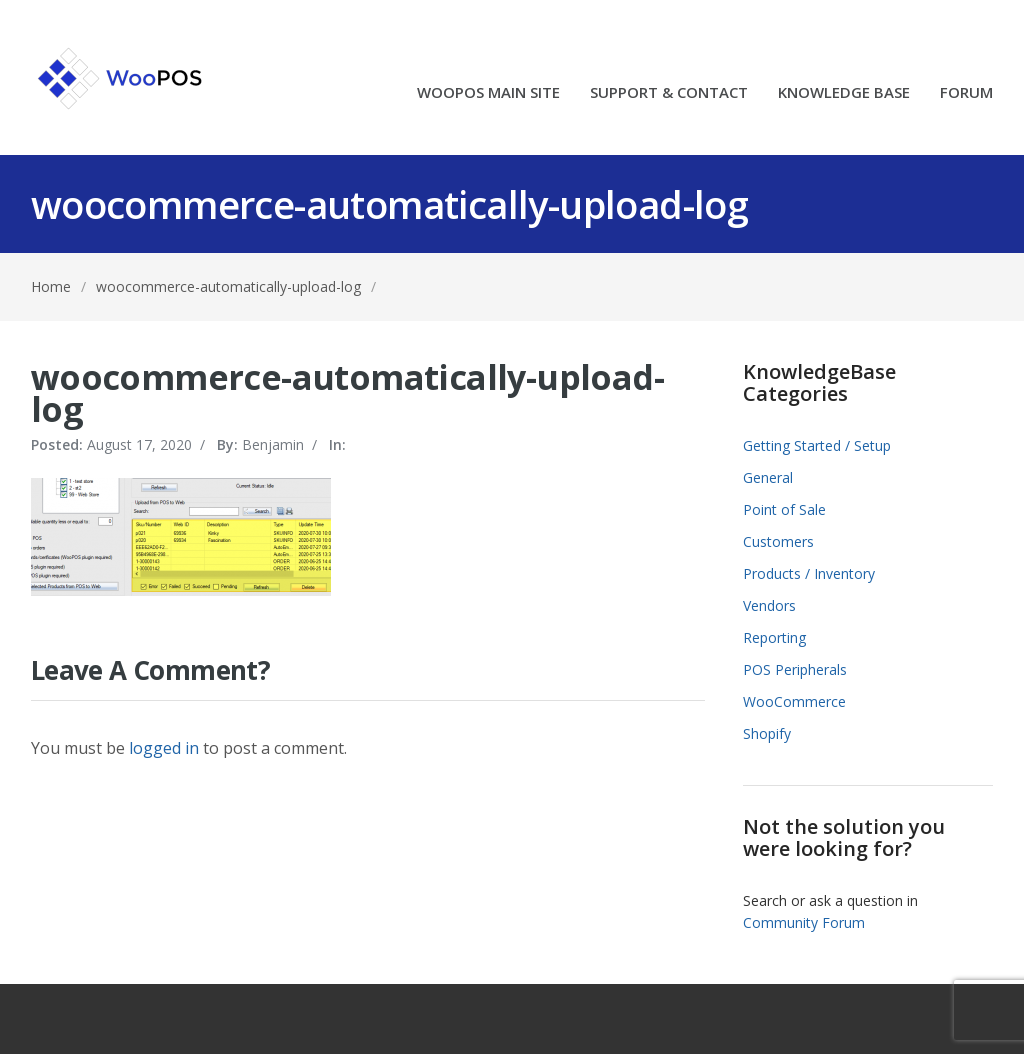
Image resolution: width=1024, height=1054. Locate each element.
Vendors (769, 605)
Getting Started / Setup (817, 445)
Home (51, 286)
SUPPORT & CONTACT (669, 93)
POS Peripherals (795, 669)
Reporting (774, 637)
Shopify (767, 733)
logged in (164, 748)
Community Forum (804, 922)
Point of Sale (784, 509)
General (768, 477)
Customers (778, 541)
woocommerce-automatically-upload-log (228, 286)
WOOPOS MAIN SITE (488, 93)
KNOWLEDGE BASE (844, 93)
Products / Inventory (809, 573)
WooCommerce (794, 701)
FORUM (966, 93)
